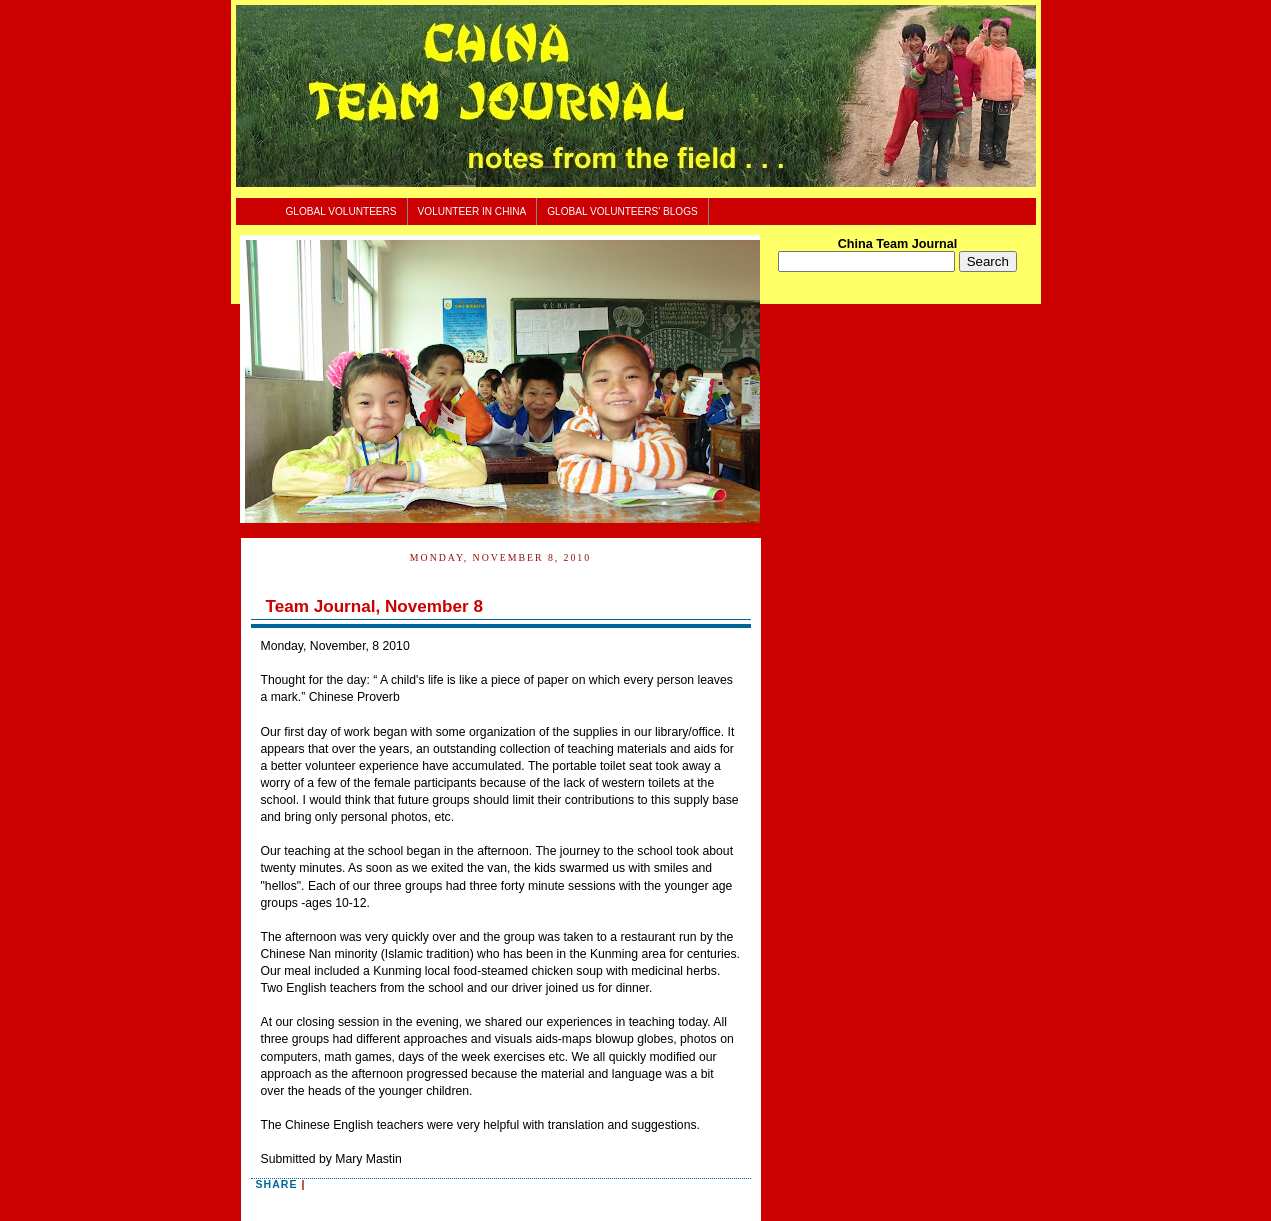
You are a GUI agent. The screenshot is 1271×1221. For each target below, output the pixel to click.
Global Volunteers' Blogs (622, 211)
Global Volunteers (341, 211)
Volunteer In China (472, 211)
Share (277, 1184)
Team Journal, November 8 (374, 606)
